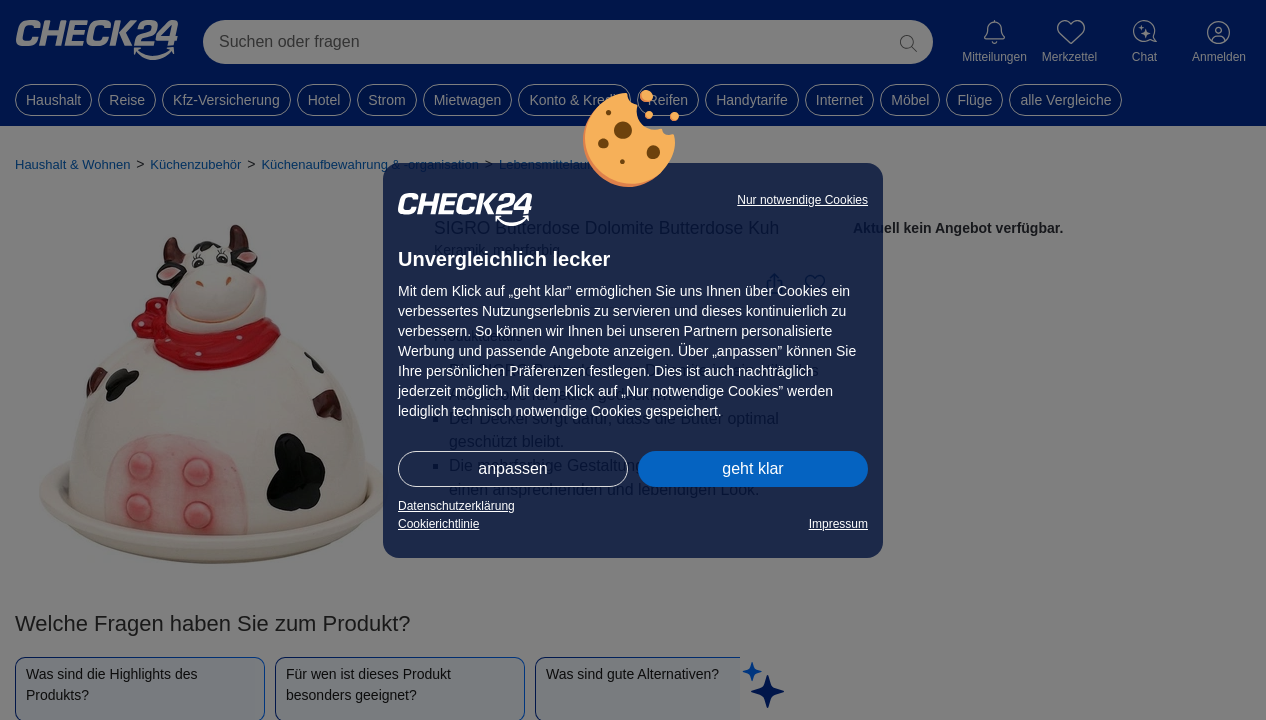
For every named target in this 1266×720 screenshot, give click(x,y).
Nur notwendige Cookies (802, 200)
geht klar (752, 468)
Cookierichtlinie (438, 524)
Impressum (838, 524)
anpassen (512, 468)
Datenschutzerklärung (456, 506)
